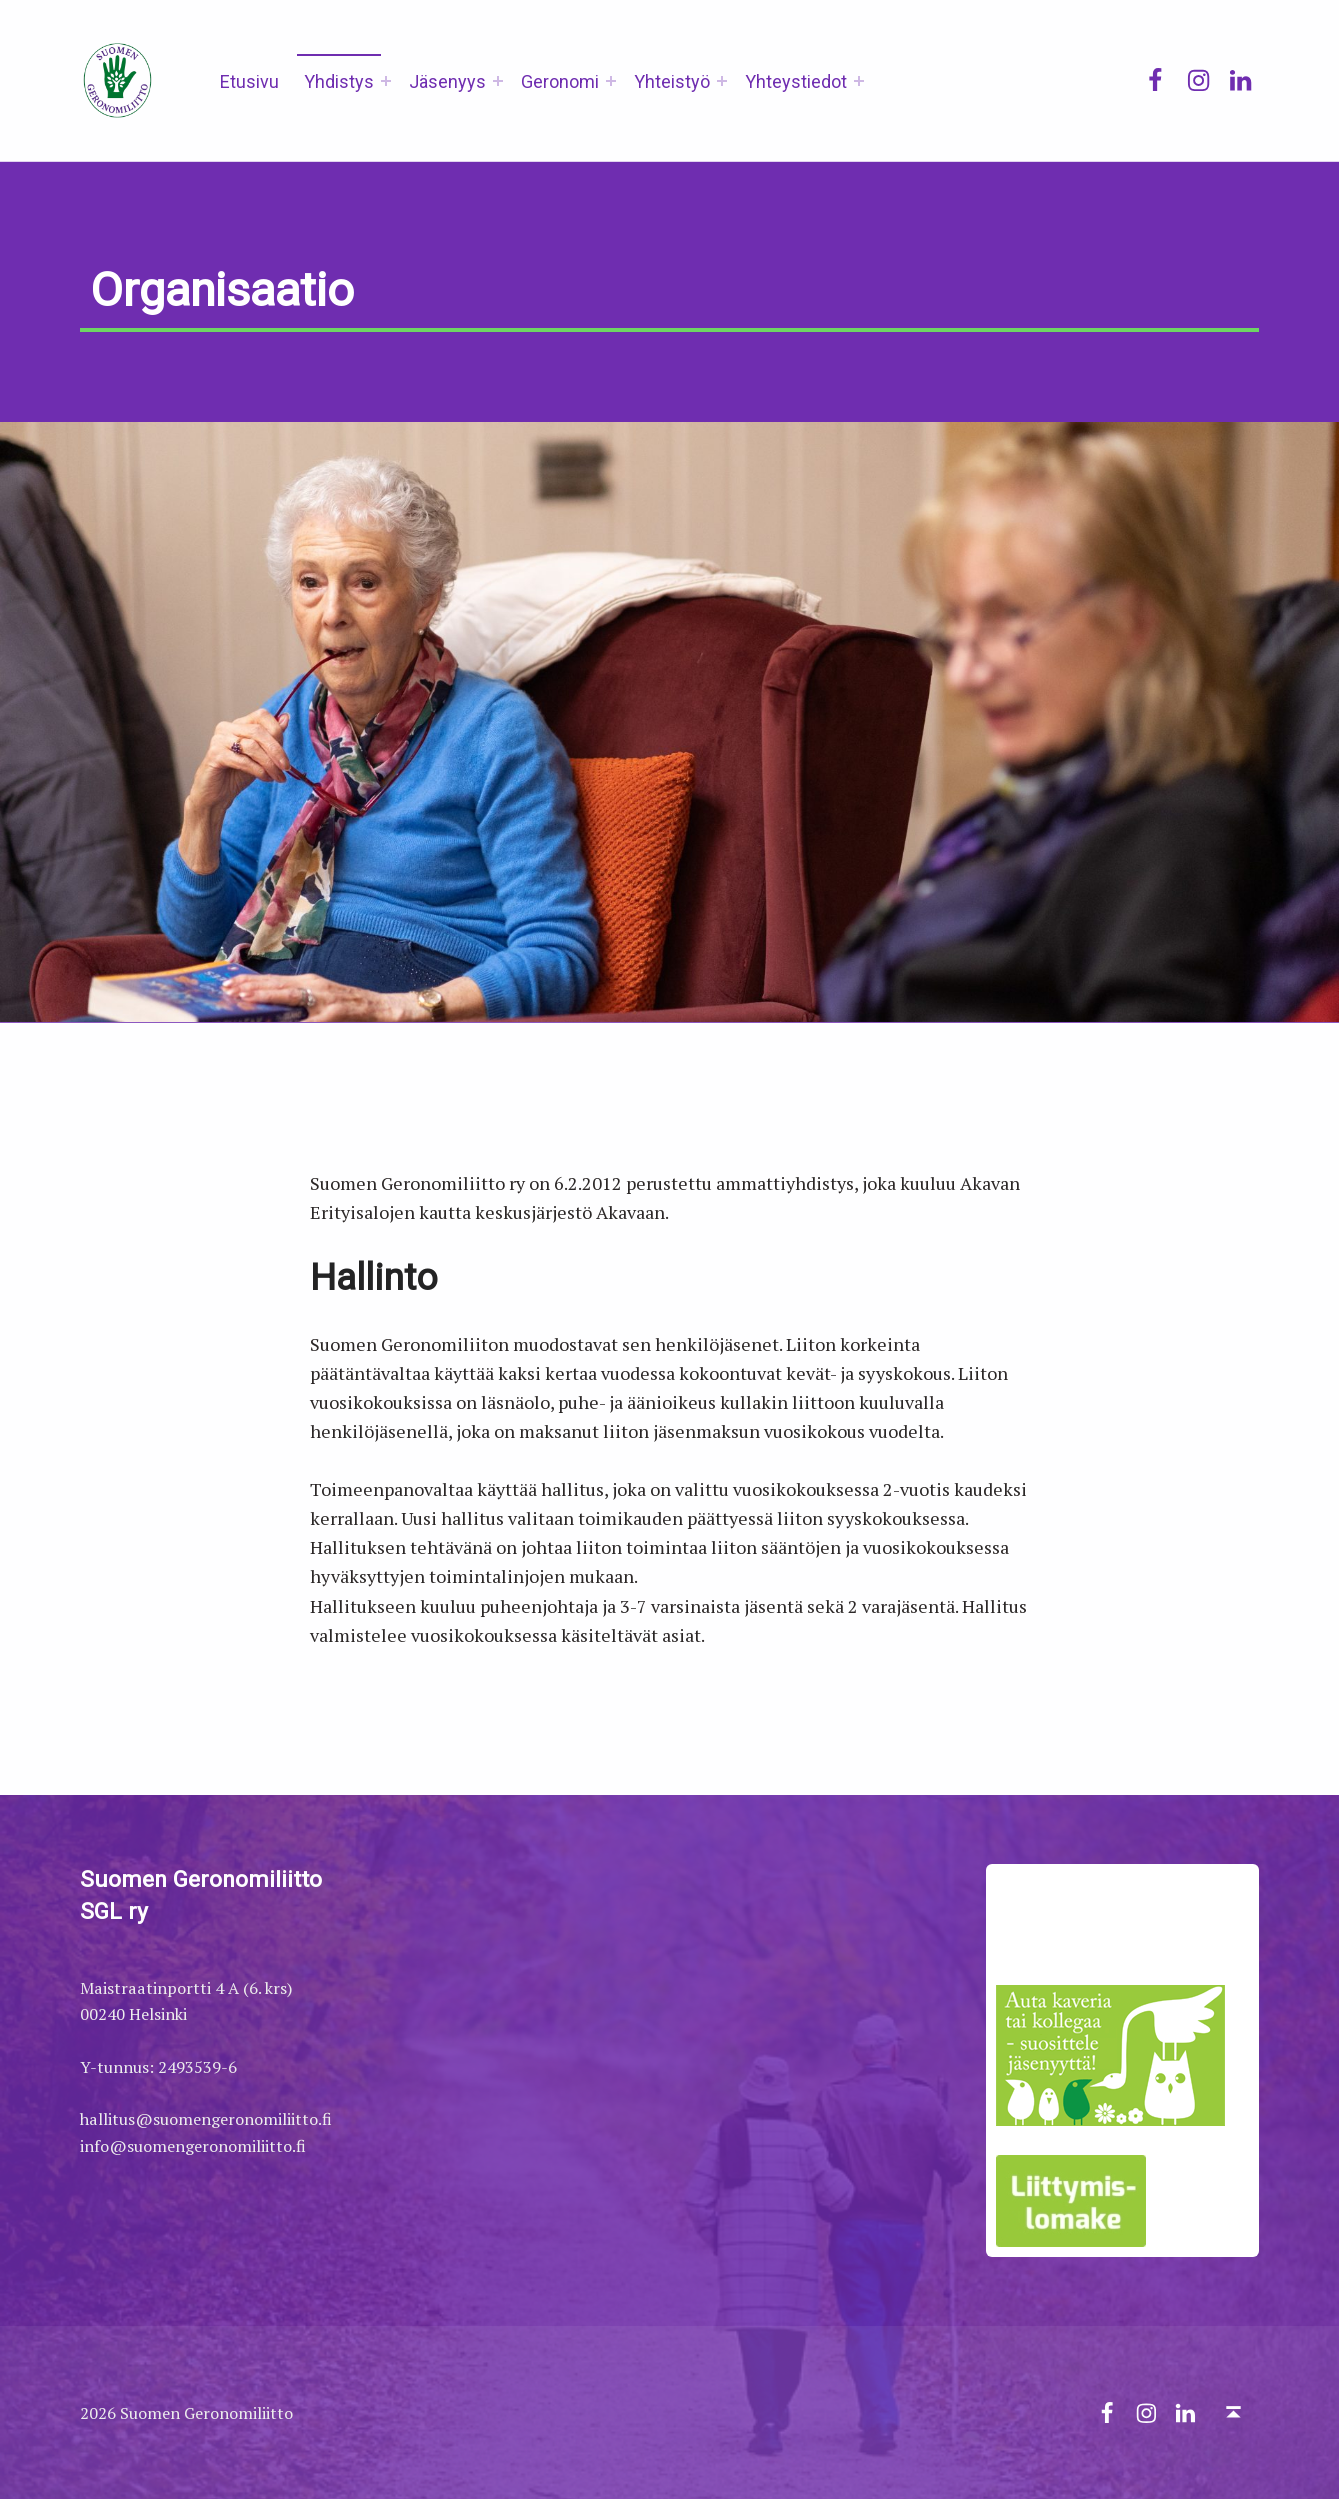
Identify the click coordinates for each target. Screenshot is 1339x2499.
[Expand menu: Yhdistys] (386, 81)
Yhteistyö (672, 81)
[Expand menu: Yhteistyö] (722, 81)
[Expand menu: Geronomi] (611, 81)
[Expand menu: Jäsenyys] (498, 81)
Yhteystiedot (796, 81)
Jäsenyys (447, 81)
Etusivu (249, 81)
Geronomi (560, 81)
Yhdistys (339, 81)
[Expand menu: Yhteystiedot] (859, 81)
